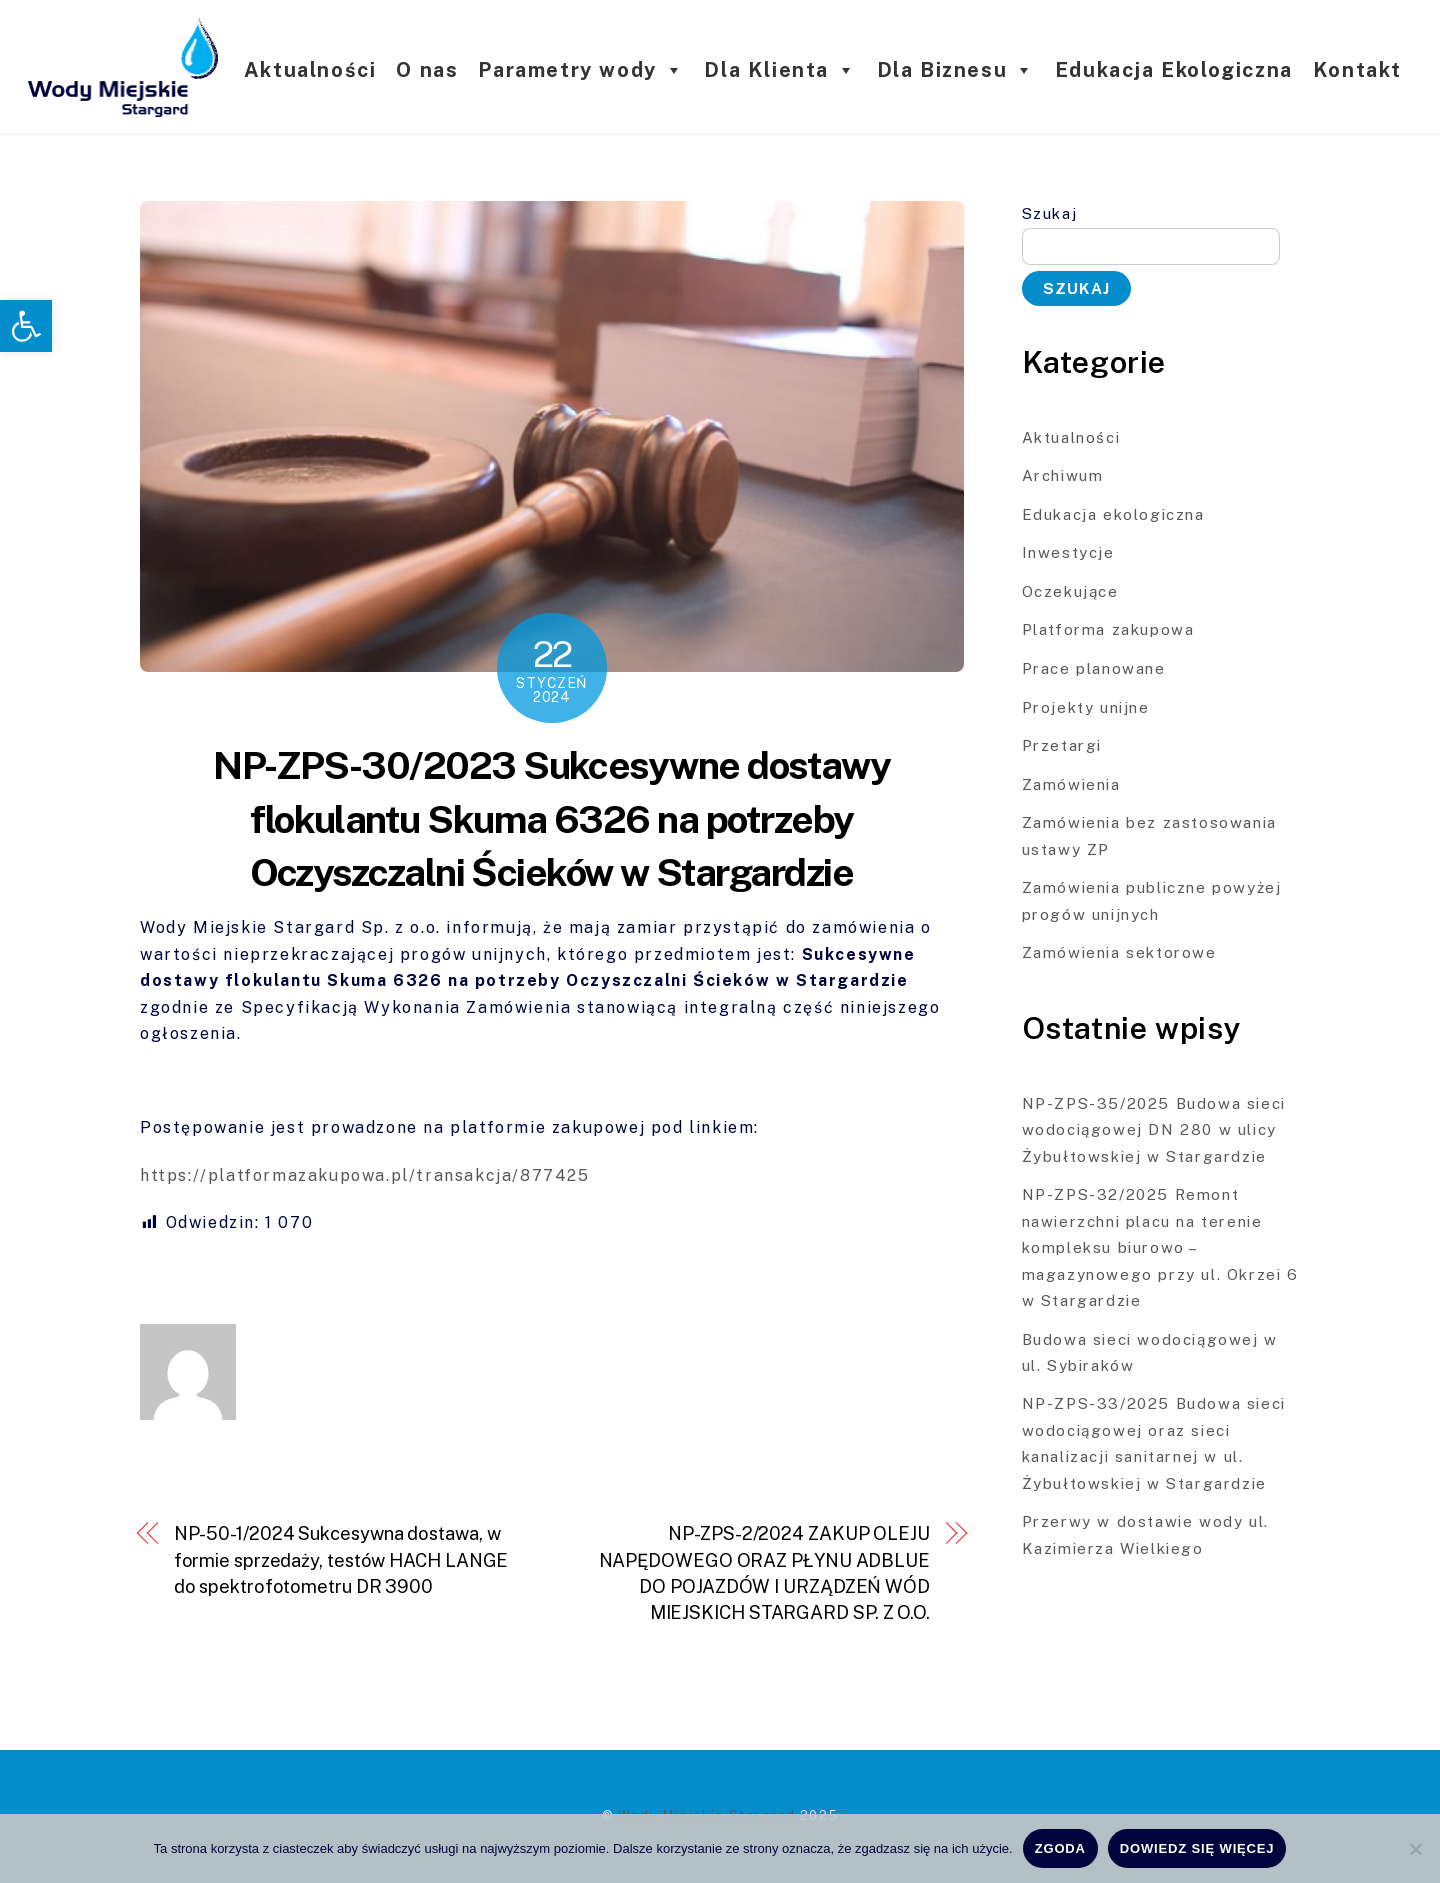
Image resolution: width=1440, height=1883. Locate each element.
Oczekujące (1070, 591)
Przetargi (1062, 745)
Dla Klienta (780, 70)
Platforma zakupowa (1108, 629)
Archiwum (1063, 475)
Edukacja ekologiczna (1113, 514)
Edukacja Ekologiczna (1174, 70)
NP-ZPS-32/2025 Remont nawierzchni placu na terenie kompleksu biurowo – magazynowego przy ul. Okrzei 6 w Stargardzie (1160, 1247)
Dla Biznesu (956, 70)
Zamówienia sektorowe (1119, 952)
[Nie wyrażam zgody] (1415, 1849)
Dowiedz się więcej (1197, 1848)
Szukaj (1050, 213)
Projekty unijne (1086, 707)
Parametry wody (581, 70)
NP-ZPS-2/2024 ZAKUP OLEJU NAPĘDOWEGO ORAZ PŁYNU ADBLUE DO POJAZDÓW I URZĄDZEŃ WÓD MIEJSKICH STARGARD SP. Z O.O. (764, 1573)
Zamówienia (1071, 784)
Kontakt (1357, 70)
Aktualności (310, 70)
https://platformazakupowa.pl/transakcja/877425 (367, 1175)
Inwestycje (1068, 552)
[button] (26, 326)
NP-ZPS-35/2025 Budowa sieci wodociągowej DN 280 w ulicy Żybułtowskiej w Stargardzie (1154, 1130)
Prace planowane (1094, 668)
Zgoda (1060, 1848)
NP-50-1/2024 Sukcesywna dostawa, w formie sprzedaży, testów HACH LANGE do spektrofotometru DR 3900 (341, 1560)
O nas (427, 70)
